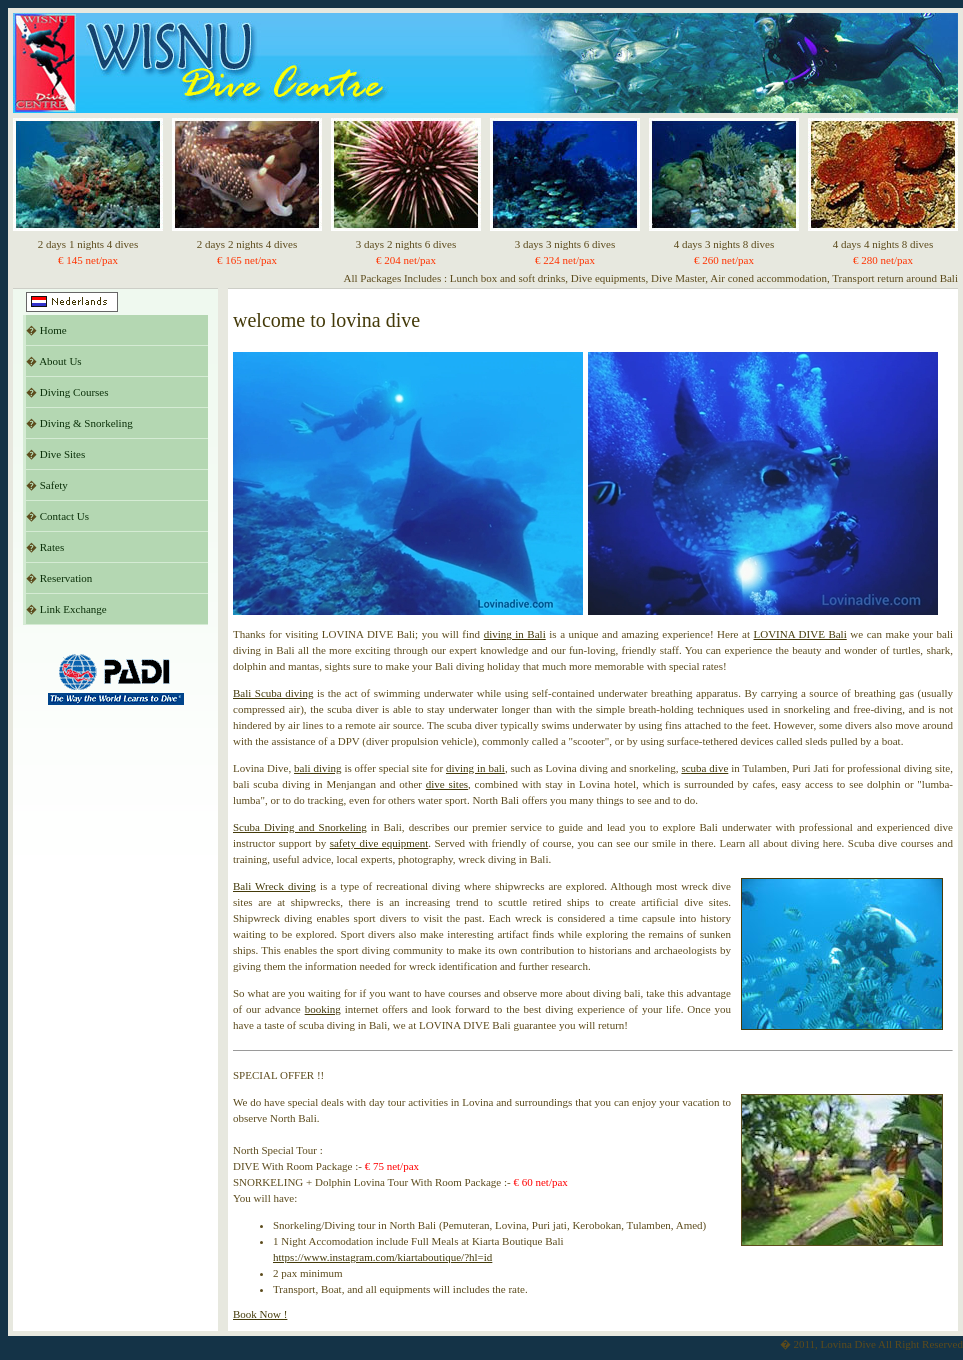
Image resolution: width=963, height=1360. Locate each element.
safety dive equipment (379, 843)
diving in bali (475, 768)
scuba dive (704, 768)
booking (323, 1009)
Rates (52, 547)
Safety (54, 485)
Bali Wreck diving (274, 886)
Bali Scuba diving (273, 693)
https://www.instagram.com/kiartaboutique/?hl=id (382, 1257)
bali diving (317, 768)
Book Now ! (260, 1314)
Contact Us (64, 516)
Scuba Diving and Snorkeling (300, 827)
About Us (60, 361)
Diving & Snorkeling (86, 423)
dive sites (447, 784)
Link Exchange (73, 609)
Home (53, 330)
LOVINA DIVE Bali (800, 634)
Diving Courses (74, 392)
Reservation (66, 578)
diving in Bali (515, 634)
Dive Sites (63, 454)
